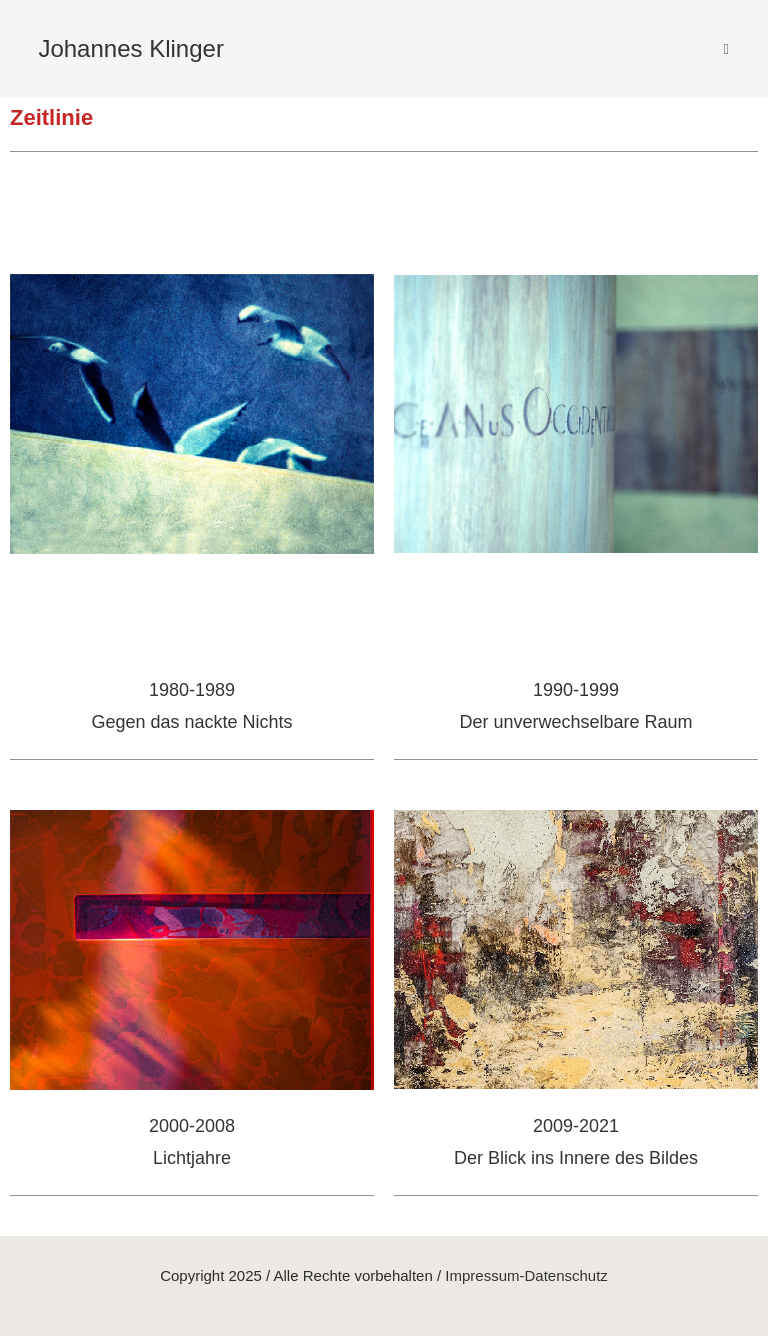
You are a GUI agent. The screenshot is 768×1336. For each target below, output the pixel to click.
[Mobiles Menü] (727, 48)
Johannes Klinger (130, 48)
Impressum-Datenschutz (526, 1275)
